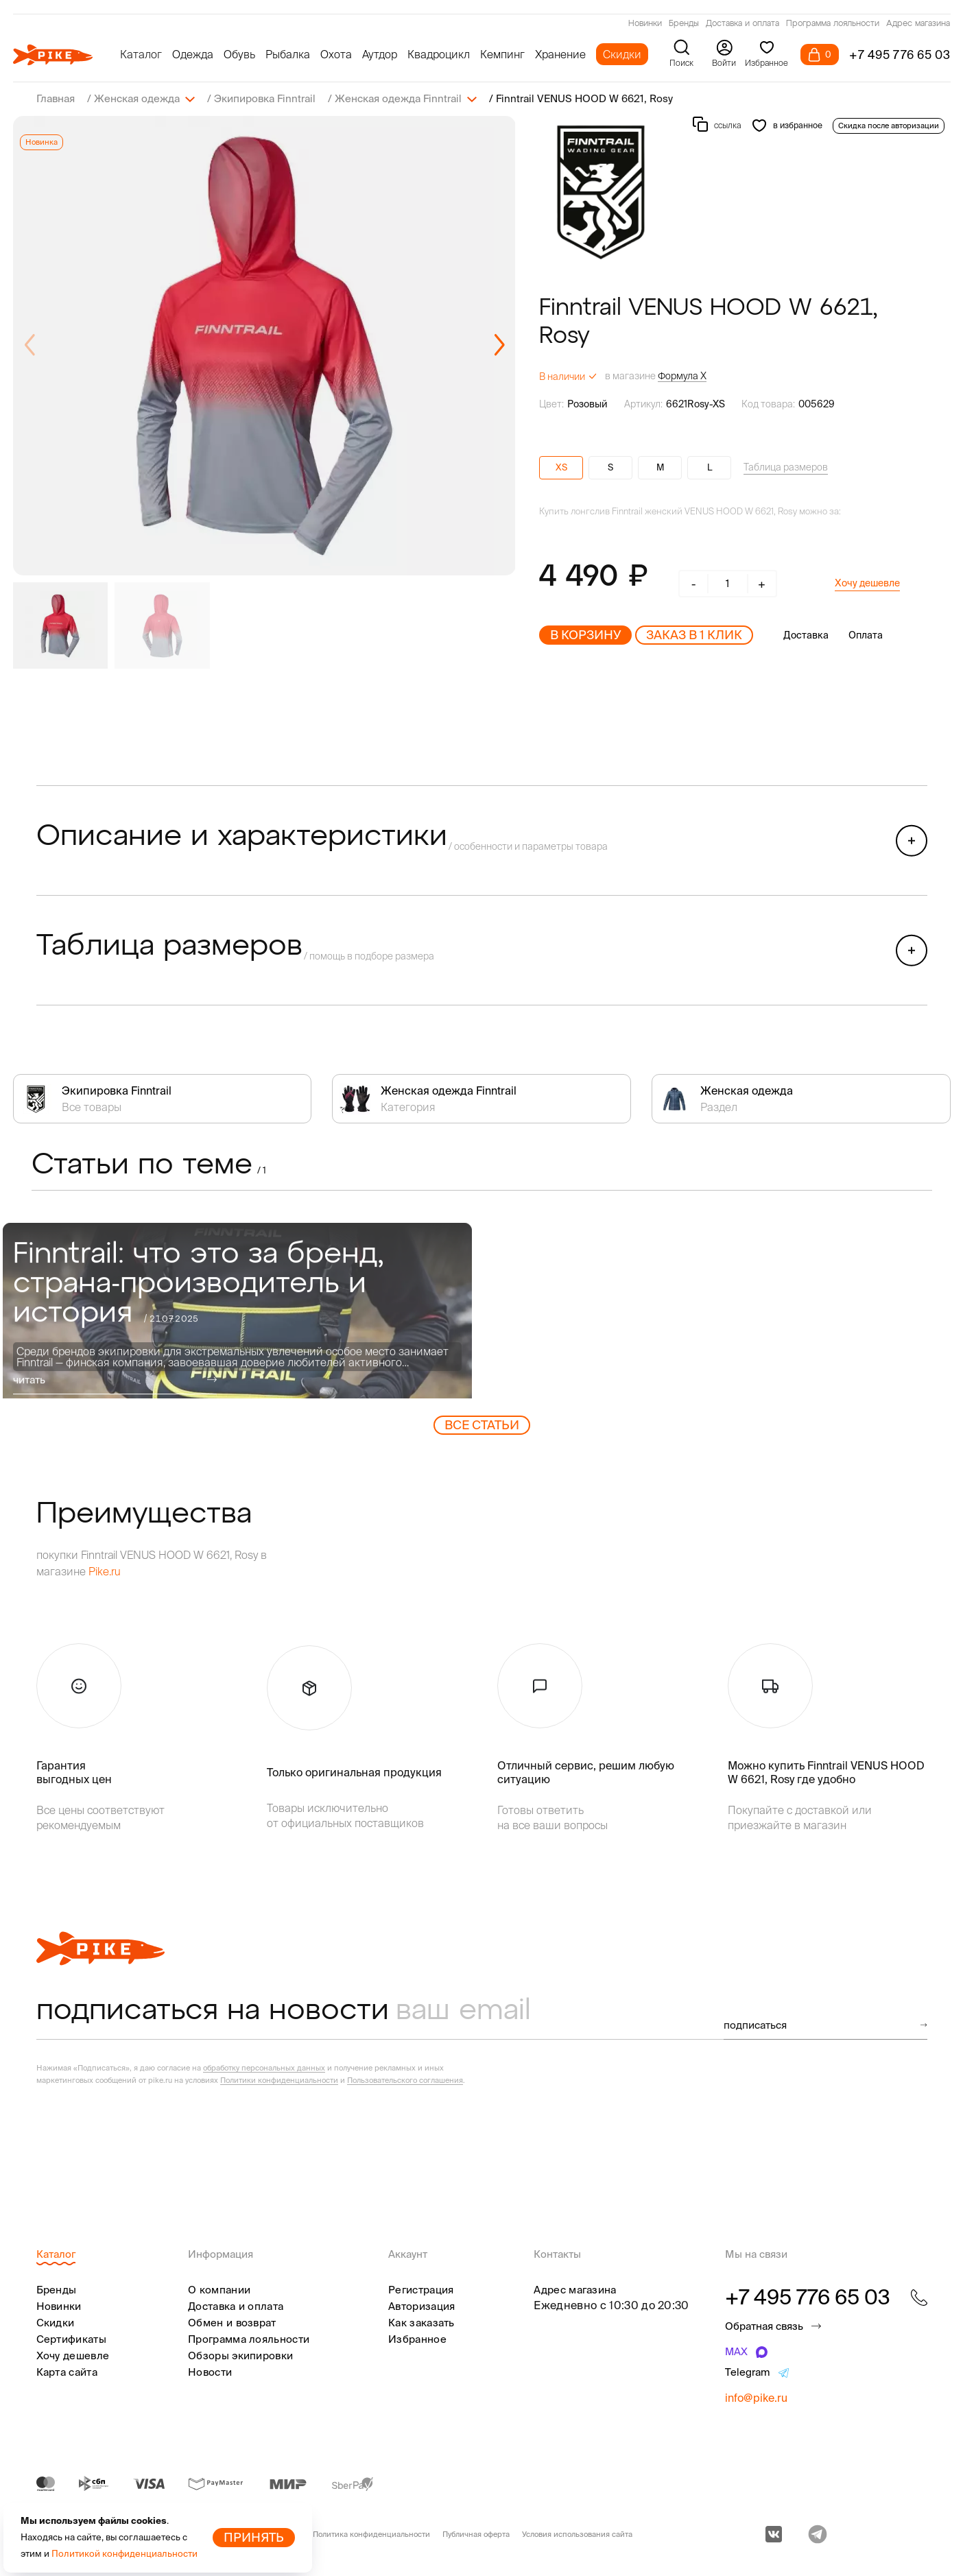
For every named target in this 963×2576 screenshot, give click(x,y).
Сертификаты (71, 2339)
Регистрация (420, 2289)
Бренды (684, 24)
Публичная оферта (476, 2534)
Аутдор (379, 54)
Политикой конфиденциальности (124, 2554)
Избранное (417, 2339)
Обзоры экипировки (240, 2355)
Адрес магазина (918, 24)
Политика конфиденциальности (371, 2534)
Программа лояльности (832, 24)
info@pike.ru (756, 2398)
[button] (499, 346)
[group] (264, 345)
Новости (210, 2372)
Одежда (192, 54)
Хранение (560, 54)
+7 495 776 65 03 (900, 54)
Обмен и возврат (232, 2322)
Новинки (645, 24)
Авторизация (421, 2306)
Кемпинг (502, 54)
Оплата (865, 635)
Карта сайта (66, 2372)
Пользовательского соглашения (405, 2080)
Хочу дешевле (867, 582)
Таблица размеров (786, 467)
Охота (336, 54)
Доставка (806, 635)
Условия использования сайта (577, 2534)
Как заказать (421, 2322)
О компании (219, 2289)
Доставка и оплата (742, 24)
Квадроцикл (438, 54)
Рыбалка (287, 54)
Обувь (239, 54)
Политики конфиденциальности (279, 2080)
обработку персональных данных (264, 2068)
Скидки (622, 54)
